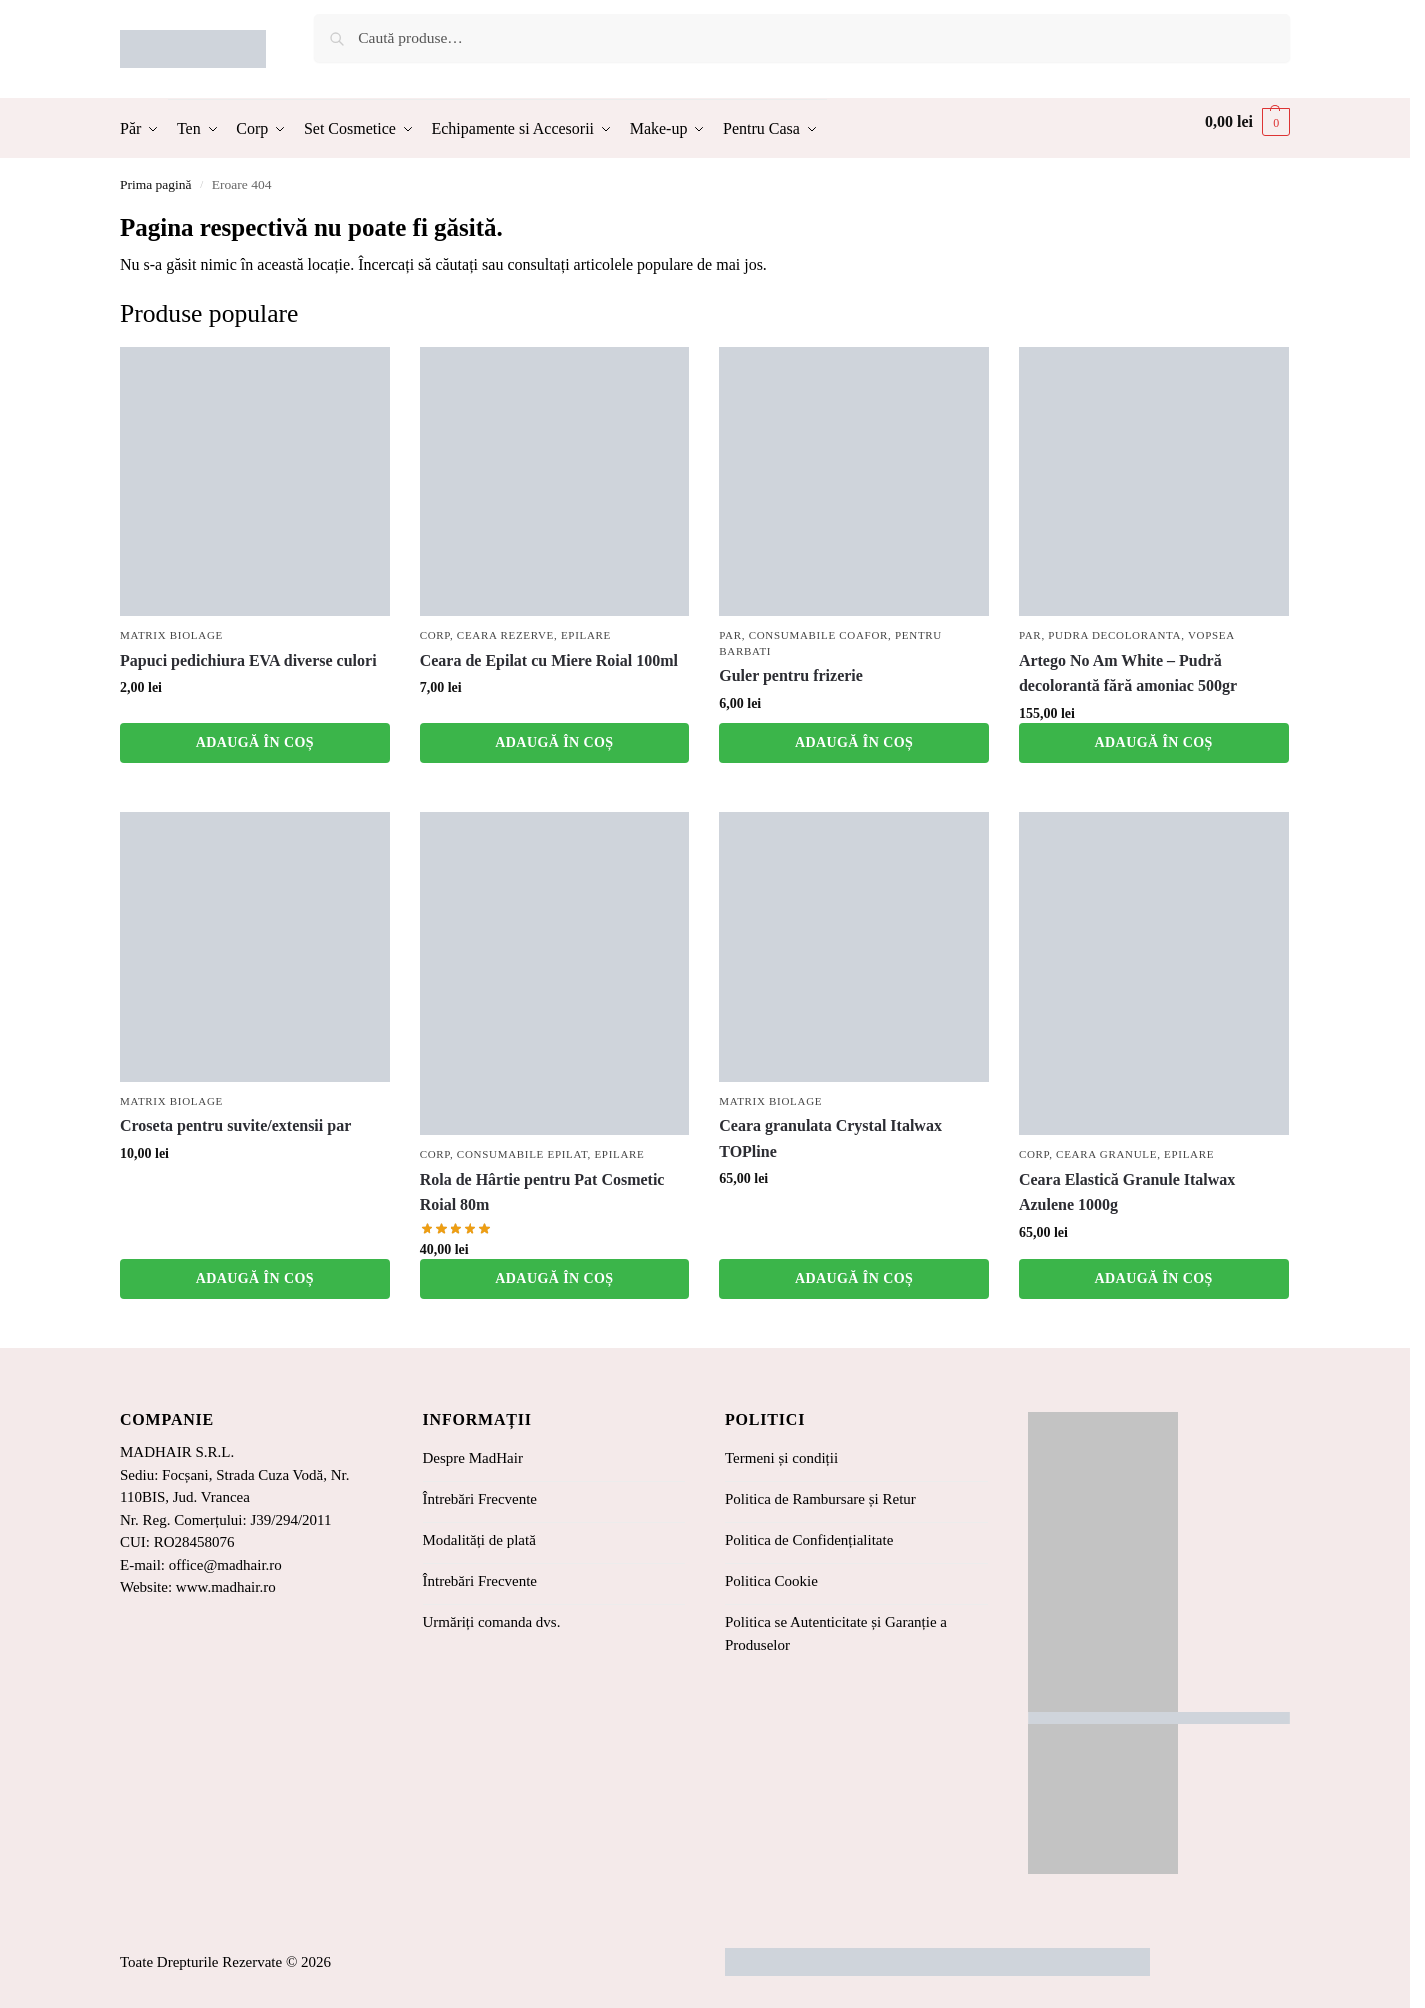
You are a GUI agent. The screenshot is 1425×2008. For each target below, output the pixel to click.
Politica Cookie (771, 1581)
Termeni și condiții (781, 1458)
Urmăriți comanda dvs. (492, 1622)
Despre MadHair (473, 1458)
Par (730, 635)
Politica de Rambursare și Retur (820, 1499)
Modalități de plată (479, 1540)
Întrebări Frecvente (480, 1499)
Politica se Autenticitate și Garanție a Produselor (836, 1633)
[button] (1247, 122)
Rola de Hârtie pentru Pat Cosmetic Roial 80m (542, 1192)
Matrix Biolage (171, 635)
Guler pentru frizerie (791, 675)
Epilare (586, 635)
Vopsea (1211, 635)
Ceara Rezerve (505, 635)
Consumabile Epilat (522, 1154)
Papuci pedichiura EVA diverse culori (248, 660)
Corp (435, 635)
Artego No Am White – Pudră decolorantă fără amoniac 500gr (1128, 673)
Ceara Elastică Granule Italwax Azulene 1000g (1127, 1192)
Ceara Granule (1106, 1154)
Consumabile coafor (818, 635)
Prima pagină (156, 184)
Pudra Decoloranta (1114, 635)
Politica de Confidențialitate (809, 1540)
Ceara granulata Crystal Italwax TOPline (830, 1138)
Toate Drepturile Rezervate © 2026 (225, 1962)
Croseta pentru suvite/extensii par (235, 1125)
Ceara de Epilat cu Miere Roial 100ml (549, 660)
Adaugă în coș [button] (255, 742)
